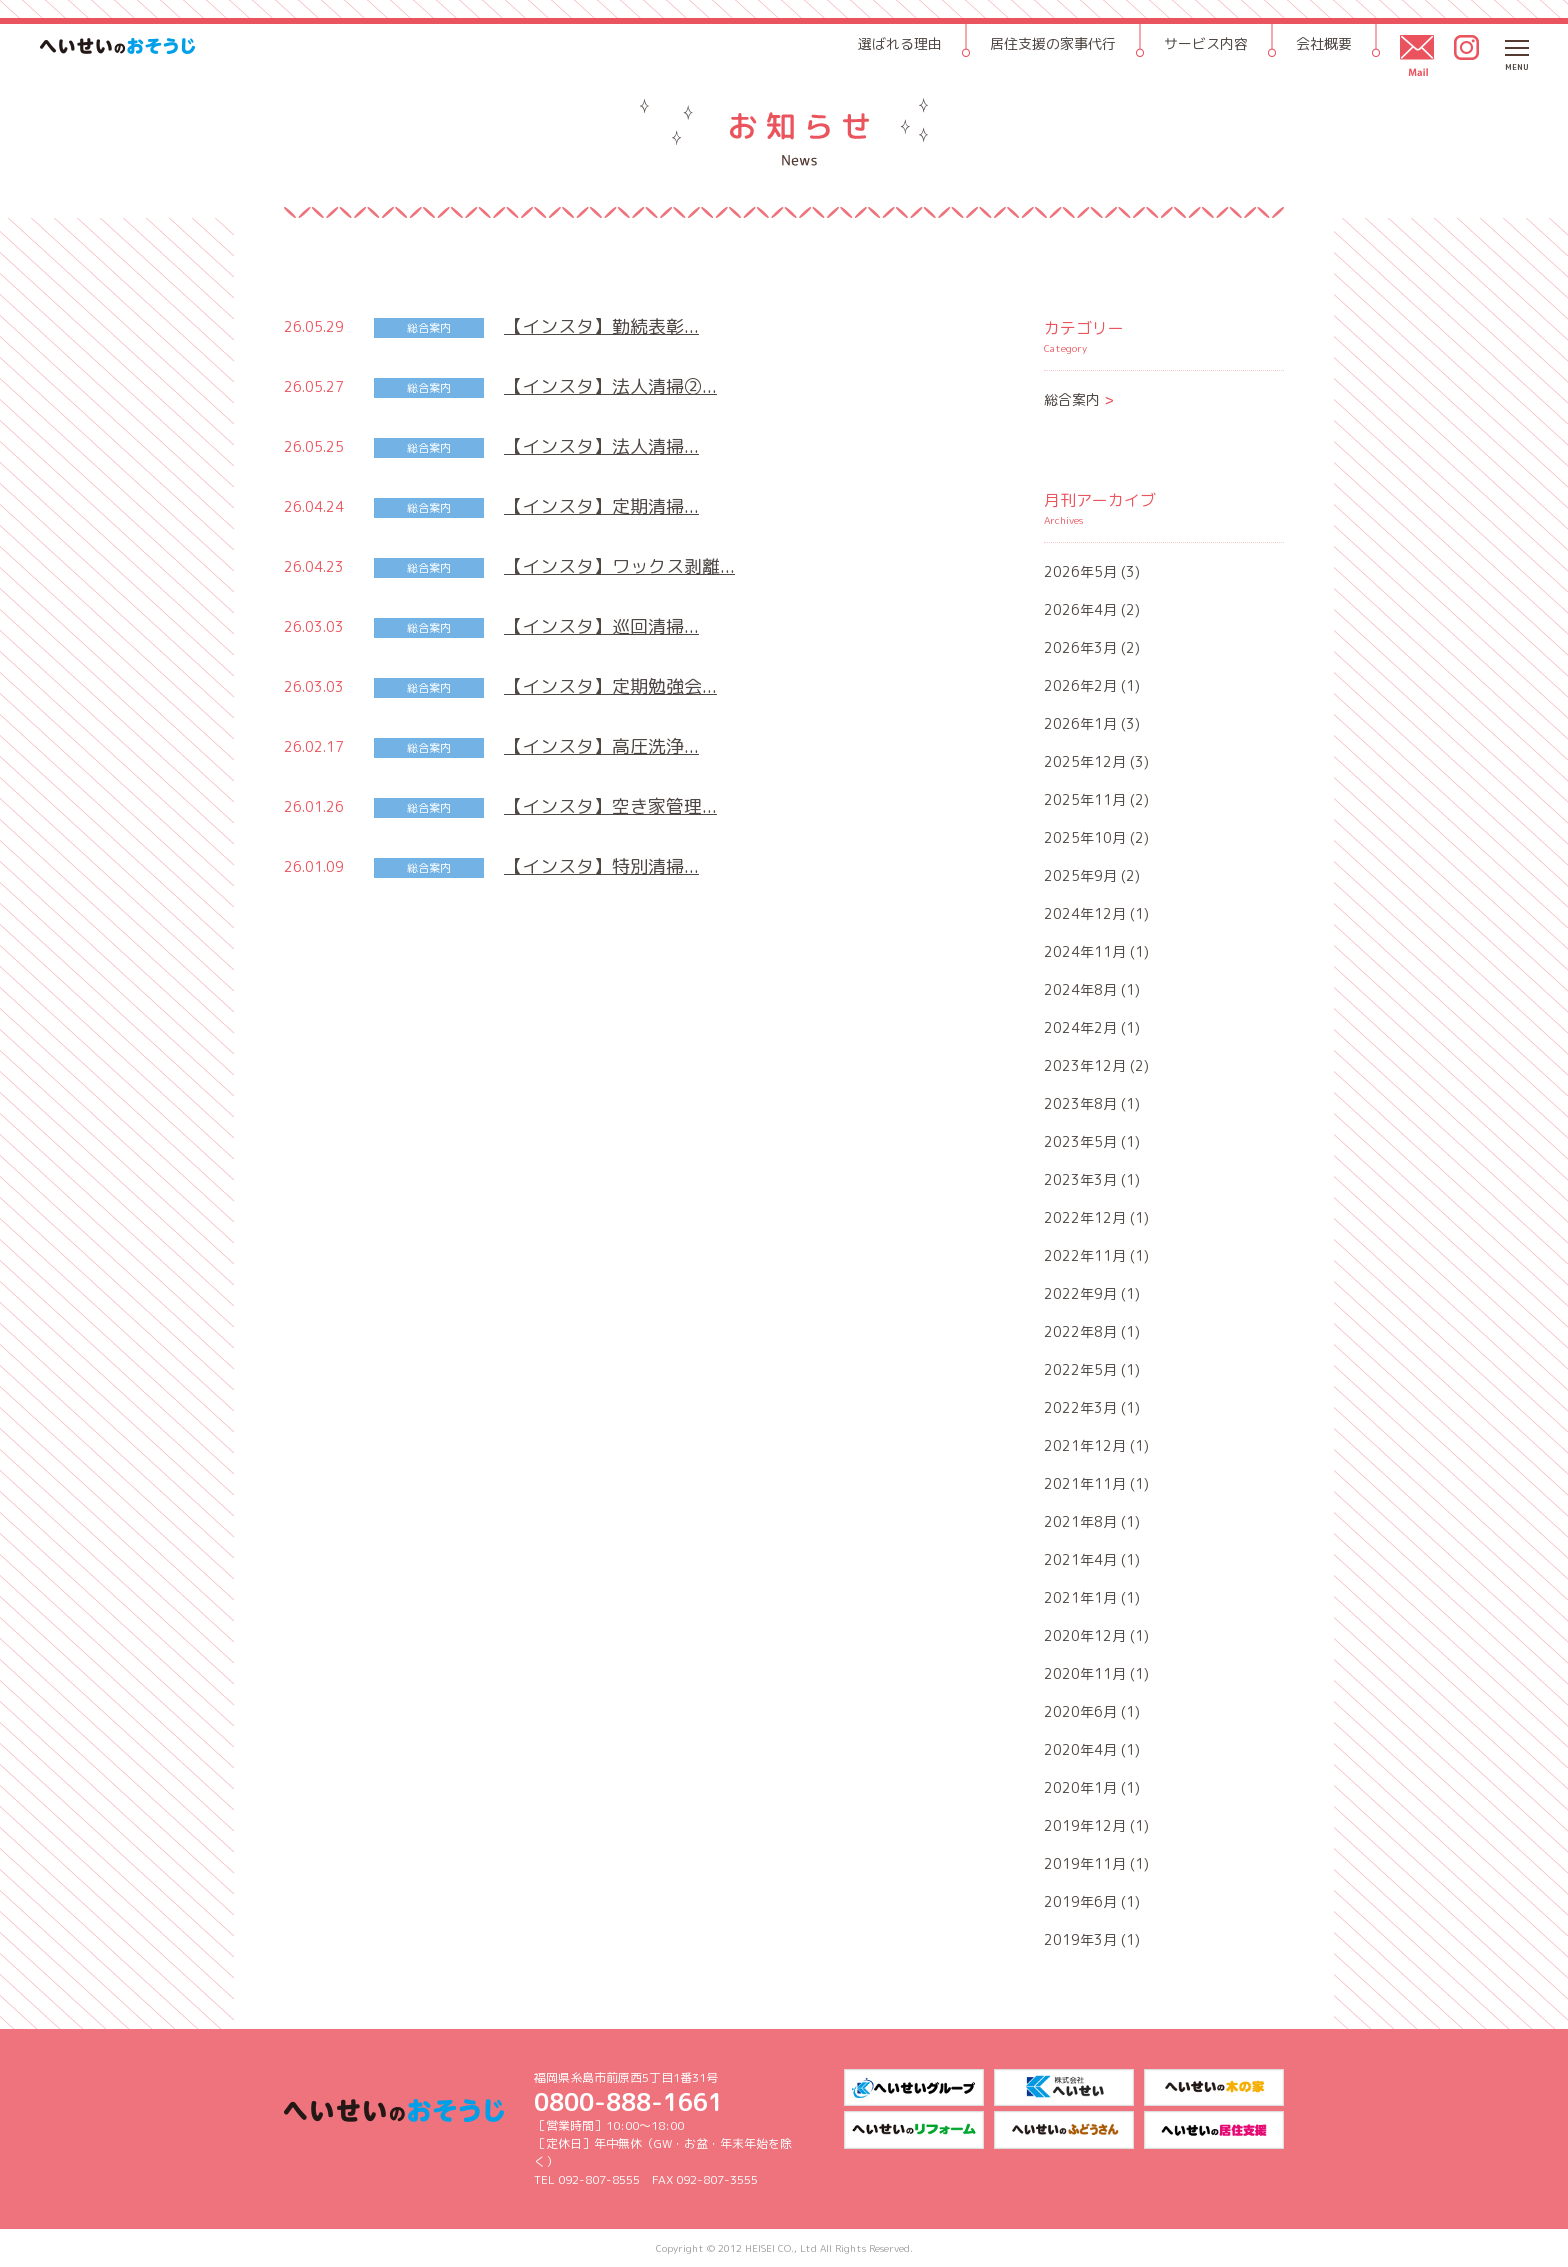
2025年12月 (1085, 761)
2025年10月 (1085, 837)
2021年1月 (1080, 1597)
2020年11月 (1085, 1673)
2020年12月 (1085, 1635)
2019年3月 (1080, 1939)
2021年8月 (1080, 1521)
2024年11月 (1085, 951)
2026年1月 (1080, 723)
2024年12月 (1085, 913)
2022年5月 (1080, 1369)
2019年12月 (1085, 1825)
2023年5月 (1080, 1141)
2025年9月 (1080, 875)
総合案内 (1079, 399)
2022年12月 (1085, 1217)
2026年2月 (1080, 685)
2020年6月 (1080, 1711)
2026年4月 (1080, 609)
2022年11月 (1085, 1255)
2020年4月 (1080, 1749)
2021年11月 (1085, 1483)
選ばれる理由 (900, 43)
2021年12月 (1085, 1445)
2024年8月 (1080, 989)
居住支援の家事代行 (1053, 43)
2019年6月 (1080, 1901)
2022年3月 (1080, 1407)
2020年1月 (1080, 1787)
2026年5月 (1080, 571)
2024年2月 (1080, 1027)
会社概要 (1324, 43)
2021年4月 (1080, 1559)
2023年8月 (1080, 1103)
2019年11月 (1085, 1863)
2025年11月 (1085, 799)
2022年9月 (1080, 1293)
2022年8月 (1080, 1331)
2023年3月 (1080, 1179)
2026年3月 (1080, 647)
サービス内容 (1206, 43)
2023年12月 (1085, 1065)
